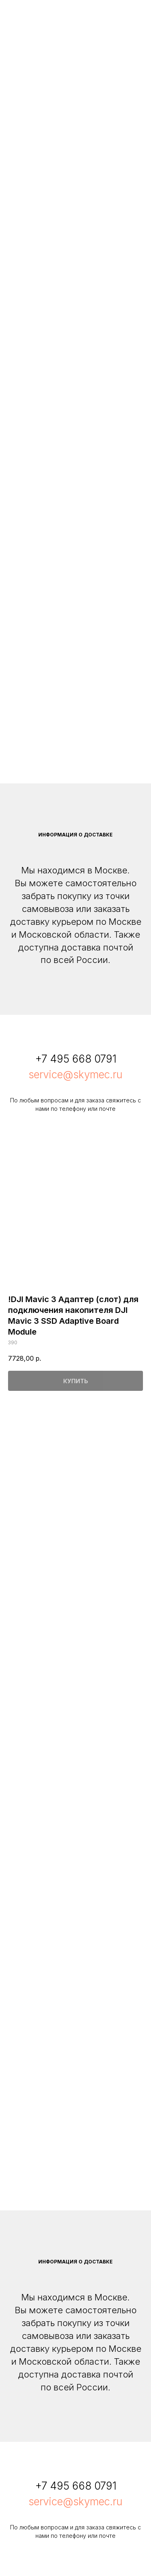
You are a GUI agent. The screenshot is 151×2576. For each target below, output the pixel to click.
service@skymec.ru (75, 1074)
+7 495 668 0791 (75, 1059)
